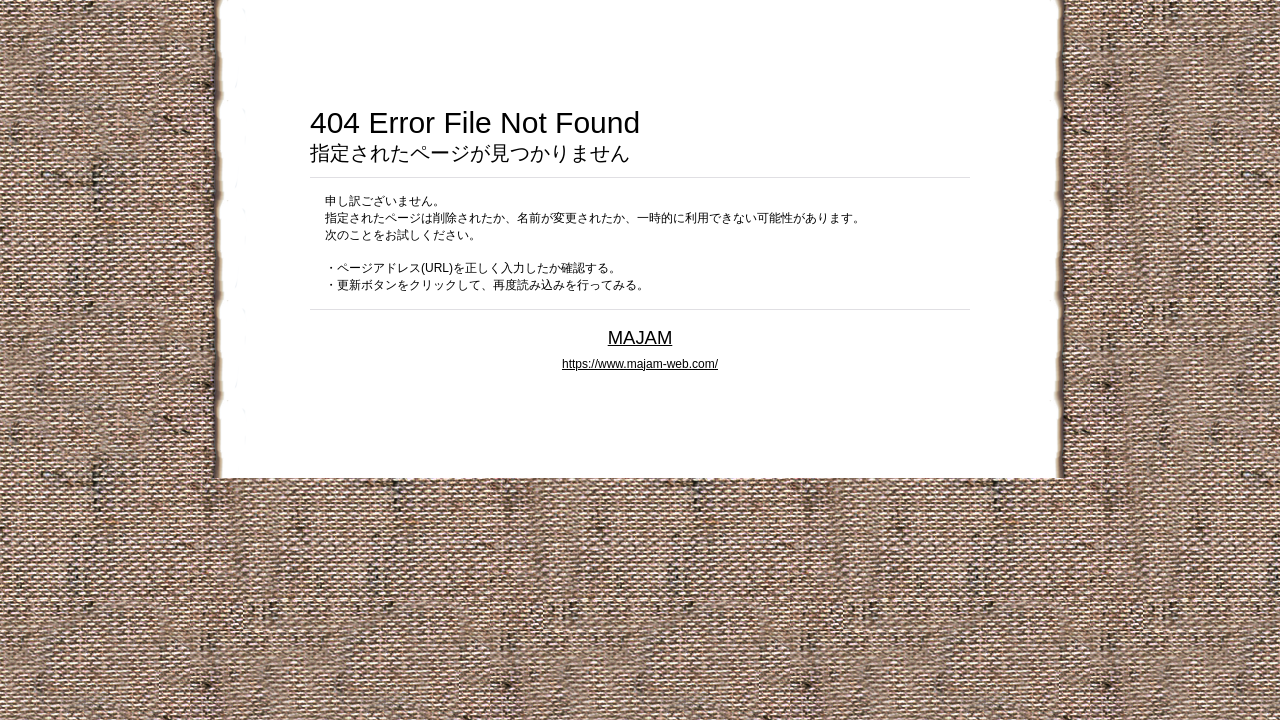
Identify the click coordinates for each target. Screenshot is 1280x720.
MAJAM (640, 337)
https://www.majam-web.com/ (640, 364)
